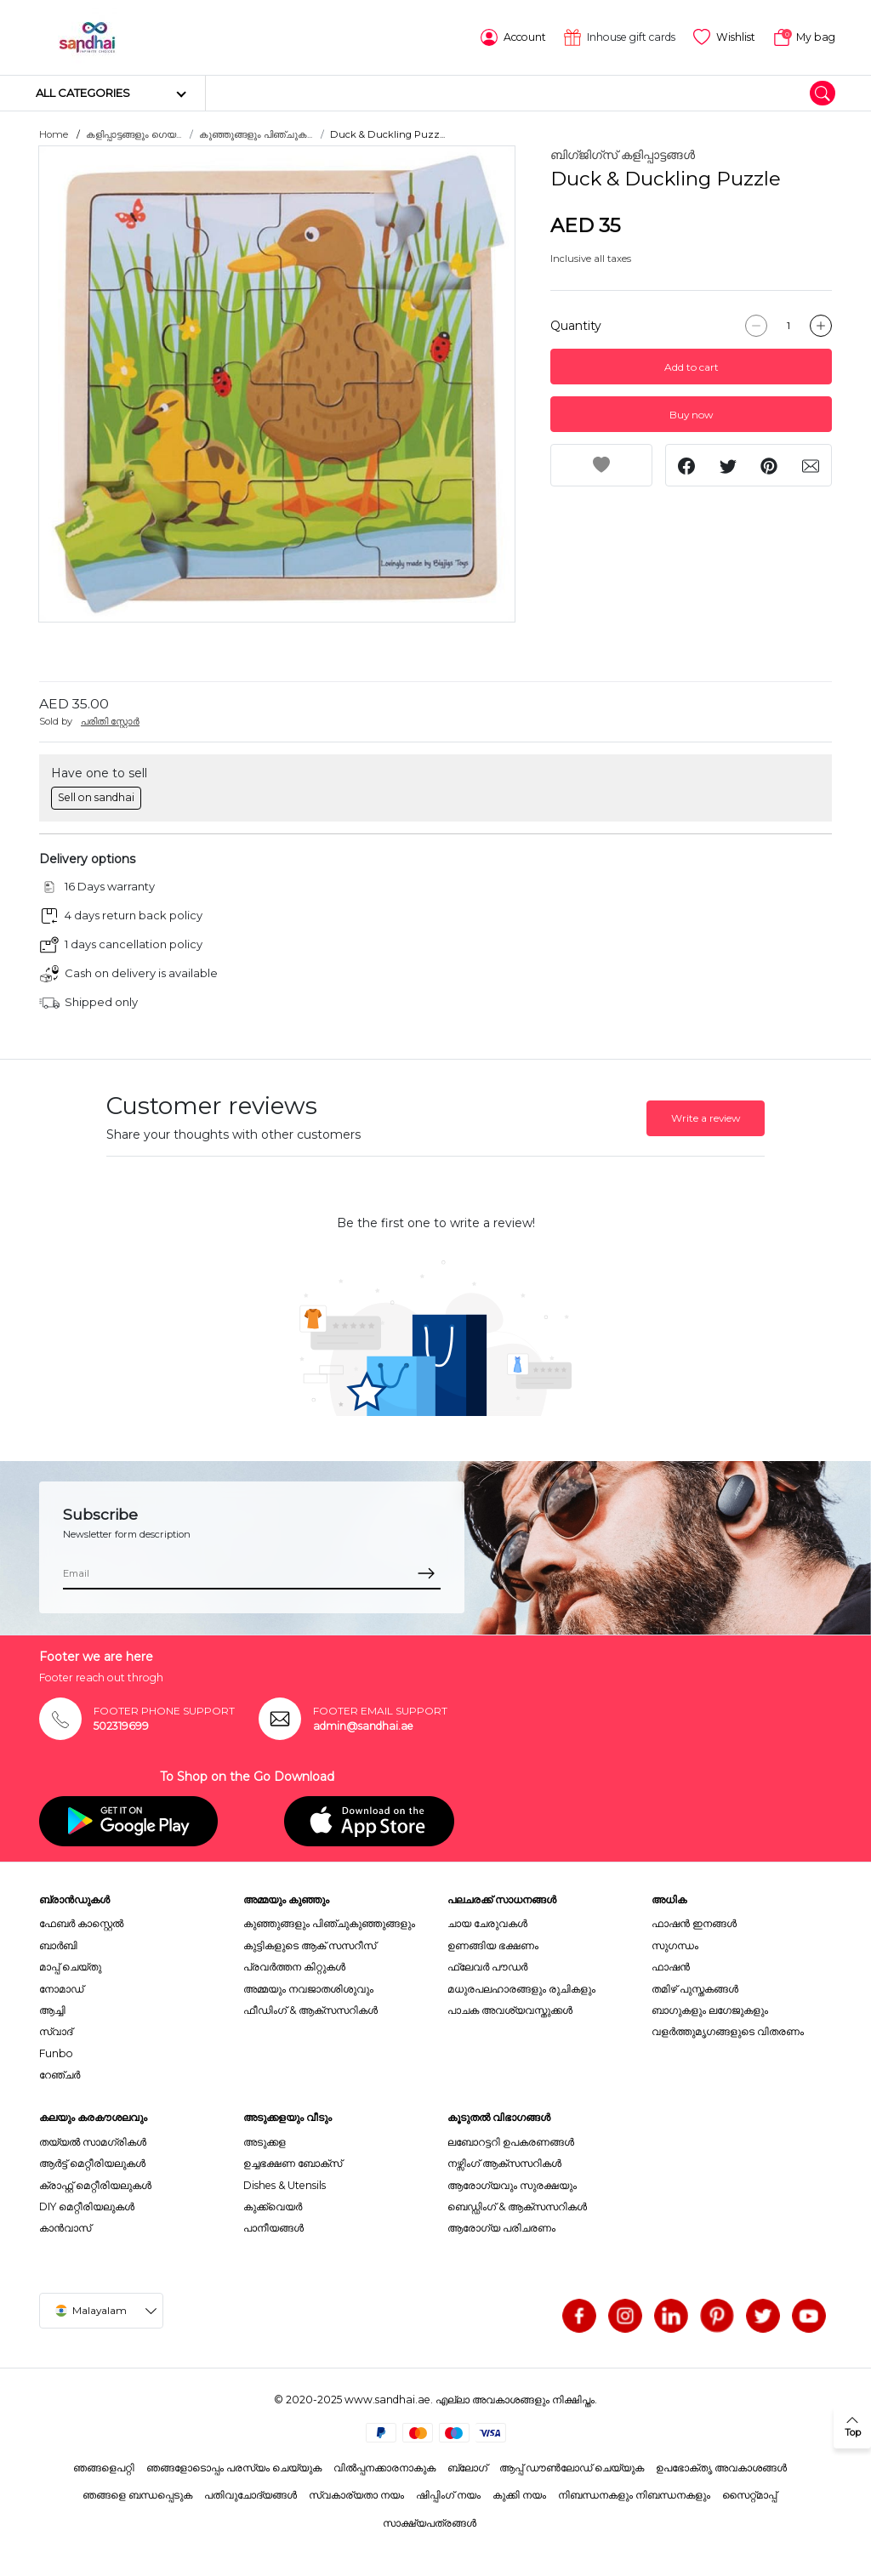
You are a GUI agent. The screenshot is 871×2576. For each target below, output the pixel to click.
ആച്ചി (52, 2010)
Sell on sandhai (96, 797)
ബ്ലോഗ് (467, 2467)
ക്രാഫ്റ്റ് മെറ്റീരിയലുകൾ (95, 2185)
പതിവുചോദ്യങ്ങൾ (250, 2494)
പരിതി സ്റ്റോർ (110, 721)
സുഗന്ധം (675, 1945)
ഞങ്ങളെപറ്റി (103, 2467)
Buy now (691, 414)
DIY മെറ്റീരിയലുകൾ (86, 2206)
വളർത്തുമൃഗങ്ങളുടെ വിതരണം (728, 2031)
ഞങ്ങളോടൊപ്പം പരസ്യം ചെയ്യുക (234, 2467)
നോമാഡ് (61, 1988)
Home (53, 134)
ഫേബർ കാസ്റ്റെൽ (81, 1923)
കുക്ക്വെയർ (272, 2206)
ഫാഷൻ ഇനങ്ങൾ (694, 1923)
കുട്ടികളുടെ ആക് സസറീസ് (309, 1945)
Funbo (56, 2053)
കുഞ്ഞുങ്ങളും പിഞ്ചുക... (255, 134)
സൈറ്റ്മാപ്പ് (749, 2494)
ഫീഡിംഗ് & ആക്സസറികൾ (310, 2010)
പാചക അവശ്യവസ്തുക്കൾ (509, 2010)
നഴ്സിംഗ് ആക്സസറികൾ (504, 2163)
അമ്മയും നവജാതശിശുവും (308, 1988)
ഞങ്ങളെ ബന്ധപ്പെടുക (137, 2494)
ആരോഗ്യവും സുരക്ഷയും (512, 2185)
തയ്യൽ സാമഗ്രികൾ (92, 2141)
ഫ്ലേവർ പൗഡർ (487, 1966)
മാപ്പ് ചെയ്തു (70, 1966)
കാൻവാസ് (65, 2227)
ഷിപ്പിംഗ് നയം (448, 2494)
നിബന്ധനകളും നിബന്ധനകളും (634, 2494)
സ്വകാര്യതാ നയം (356, 2494)
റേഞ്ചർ (59, 2074)
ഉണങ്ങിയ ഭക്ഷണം (492, 1945)
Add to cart (691, 367)
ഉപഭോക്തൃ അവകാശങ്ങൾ (721, 2467)
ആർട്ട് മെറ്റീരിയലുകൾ (92, 2163)
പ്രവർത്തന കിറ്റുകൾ (294, 1966)
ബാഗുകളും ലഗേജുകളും (710, 2010)
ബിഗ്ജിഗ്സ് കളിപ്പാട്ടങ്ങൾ (622, 154)
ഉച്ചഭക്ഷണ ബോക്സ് (292, 2163)
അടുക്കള (264, 2141)
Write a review (705, 1118)
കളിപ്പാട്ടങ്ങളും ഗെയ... (133, 134)
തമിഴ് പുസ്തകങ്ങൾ (695, 1988)
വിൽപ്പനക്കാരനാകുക (384, 2467)
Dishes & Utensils (284, 2185)
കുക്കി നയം (519, 2494)
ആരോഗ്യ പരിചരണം (501, 2227)
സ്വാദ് (55, 2031)
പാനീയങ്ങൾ (273, 2227)
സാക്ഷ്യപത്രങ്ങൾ (429, 2522)
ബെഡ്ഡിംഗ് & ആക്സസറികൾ (517, 2206)
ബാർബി (58, 1945)
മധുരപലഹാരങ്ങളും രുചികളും (521, 1988)
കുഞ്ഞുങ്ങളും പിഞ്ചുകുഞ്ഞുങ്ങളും (329, 1923)
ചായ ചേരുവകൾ (487, 1923)
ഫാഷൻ (671, 1966)
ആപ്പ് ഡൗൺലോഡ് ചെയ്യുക (571, 2467)
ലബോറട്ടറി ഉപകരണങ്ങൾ (510, 2141)
